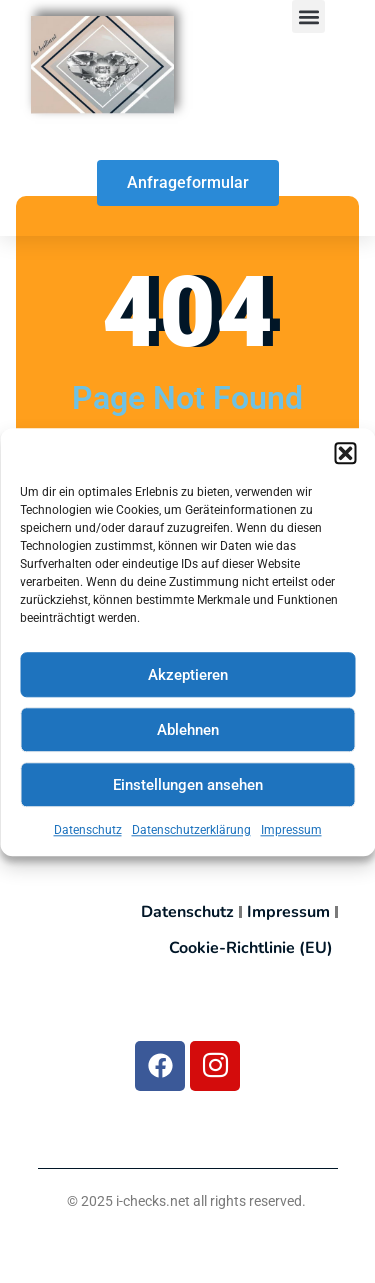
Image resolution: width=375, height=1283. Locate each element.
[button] (345, 464)
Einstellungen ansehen (188, 795)
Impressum (291, 841)
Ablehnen (188, 740)
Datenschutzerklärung (191, 841)
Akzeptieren (188, 685)
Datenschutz (88, 841)
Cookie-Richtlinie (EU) (251, 948)
